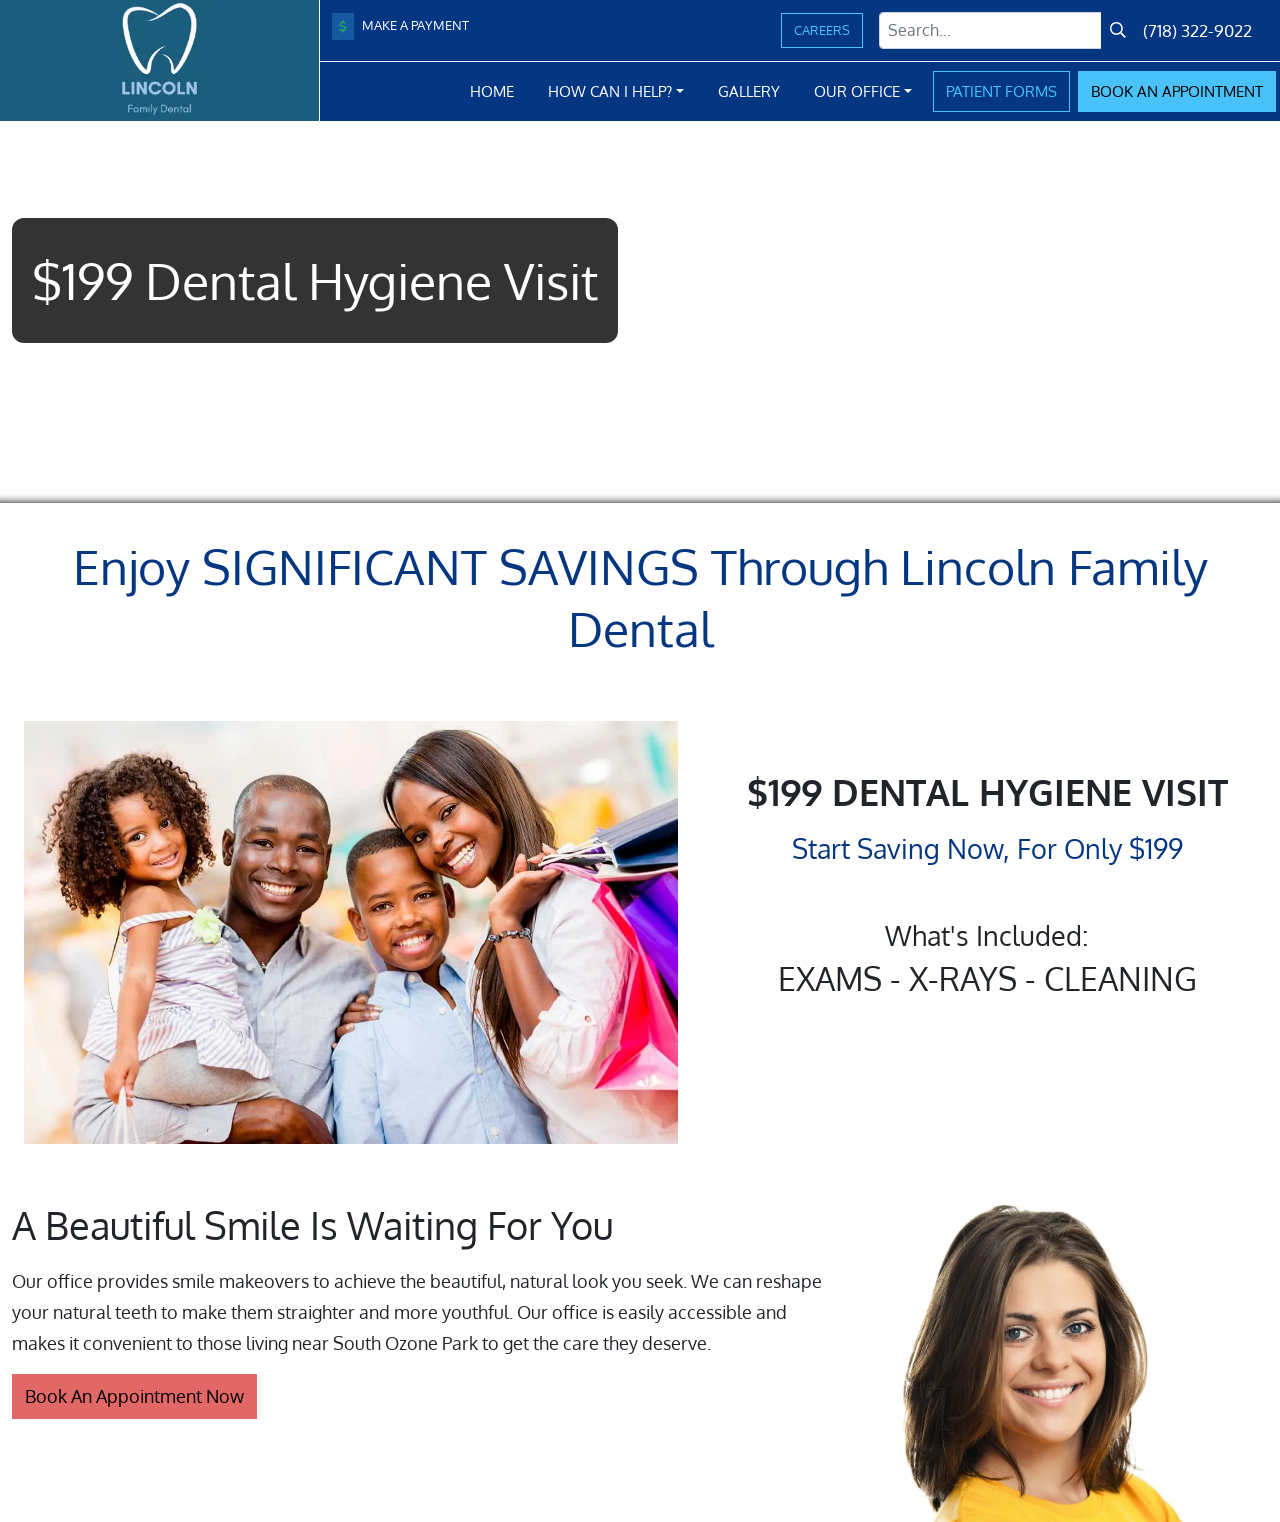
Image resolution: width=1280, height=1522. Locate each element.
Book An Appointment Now (134, 1396)
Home (492, 91)
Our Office (857, 91)
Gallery (749, 91)
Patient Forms (1001, 91)
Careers (822, 30)
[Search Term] (990, 30)
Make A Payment (400, 26)
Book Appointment (1177, 91)
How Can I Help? (610, 91)
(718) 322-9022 (1197, 30)
